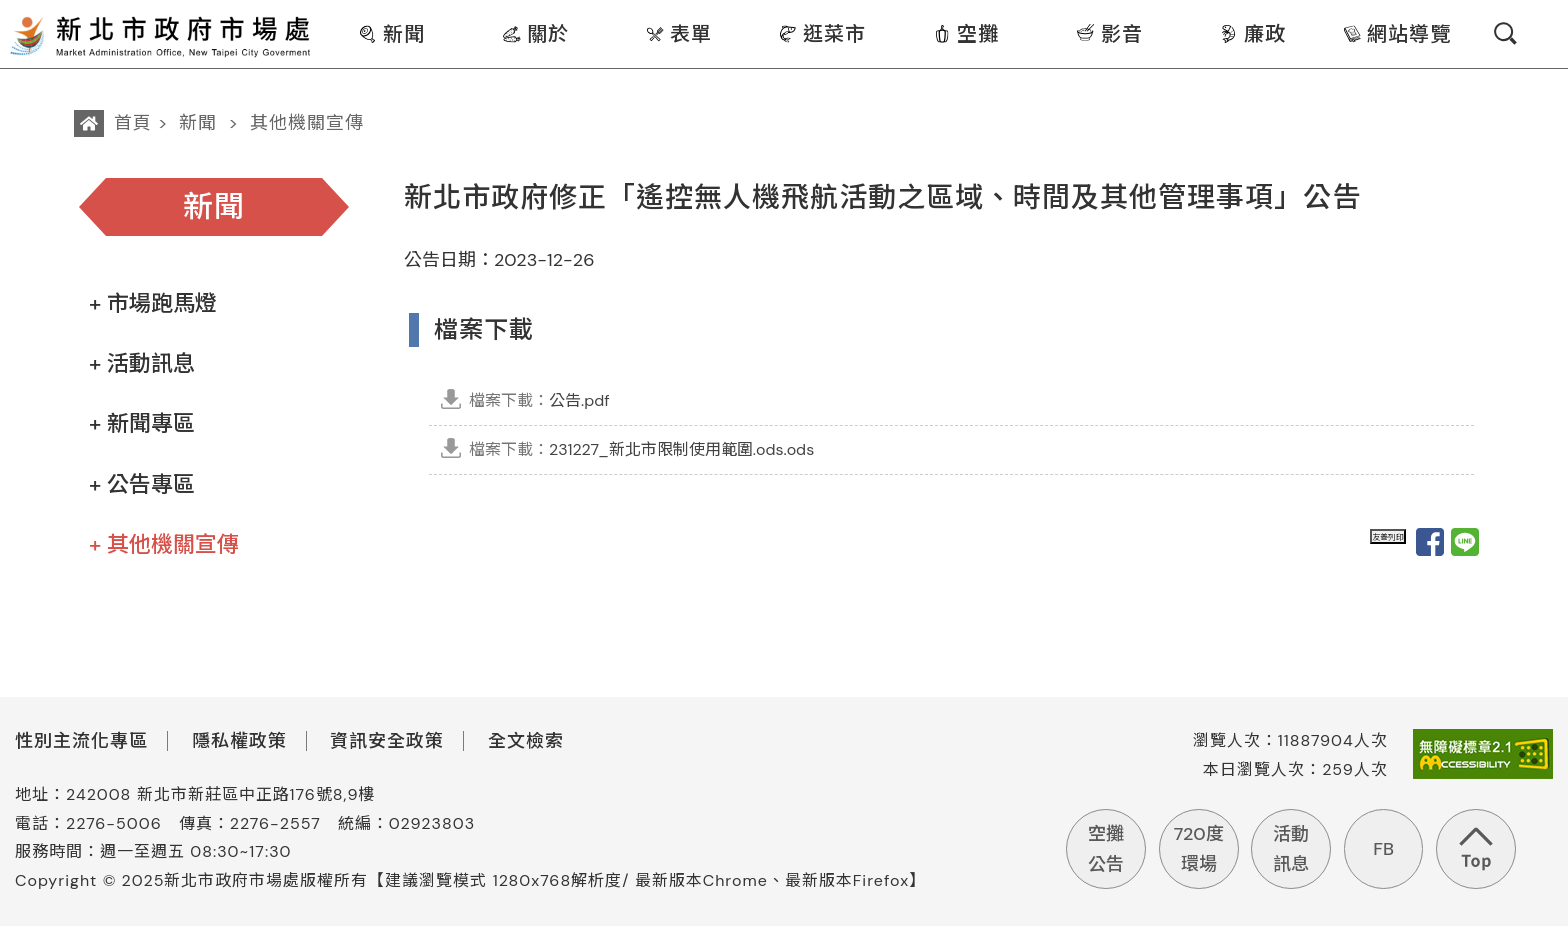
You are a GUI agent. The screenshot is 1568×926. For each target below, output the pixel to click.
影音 (1109, 34)
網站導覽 (1396, 34)
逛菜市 (822, 34)
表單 (678, 34)
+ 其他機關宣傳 (164, 544)
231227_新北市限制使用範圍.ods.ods (641, 449)
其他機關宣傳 (307, 123)
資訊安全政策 (387, 741)
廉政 (1252, 34)
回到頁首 (1476, 849)
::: (326, 13)
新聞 (391, 34)
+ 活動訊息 (142, 363)
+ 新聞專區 (142, 423)
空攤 (965, 34)
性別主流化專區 (81, 741)
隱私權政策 (239, 741)
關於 (535, 34)
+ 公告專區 (142, 484)
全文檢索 (526, 741)
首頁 (133, 123)
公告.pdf (539, 400)
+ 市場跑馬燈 (153, 303)
